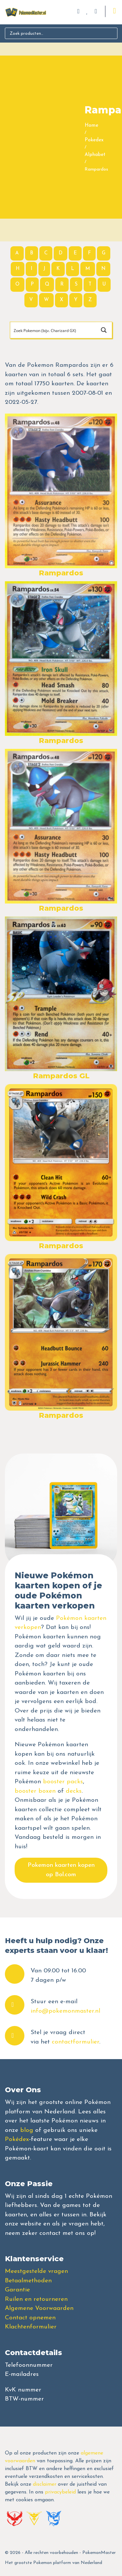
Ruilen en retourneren (36, 2299)
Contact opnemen (30, 2318)
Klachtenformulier (31, 2327)
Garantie (17, 2290)
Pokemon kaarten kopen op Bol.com (61, 1870)
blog (26, 2130)
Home (91, 125)
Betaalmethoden (28, 2281)
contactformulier (75, 2042)
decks (74, 1791)
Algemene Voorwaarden (39, 2308)
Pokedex (94, 140)
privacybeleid (60, 2492)
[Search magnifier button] (104, 330)
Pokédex (17, 2139)
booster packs (63, 1782)
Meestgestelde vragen (36, 2271)
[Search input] (53, 330)
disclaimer (44, 2484)
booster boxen (35, 1791)
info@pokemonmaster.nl (65, 2011)
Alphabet (95, 154)
